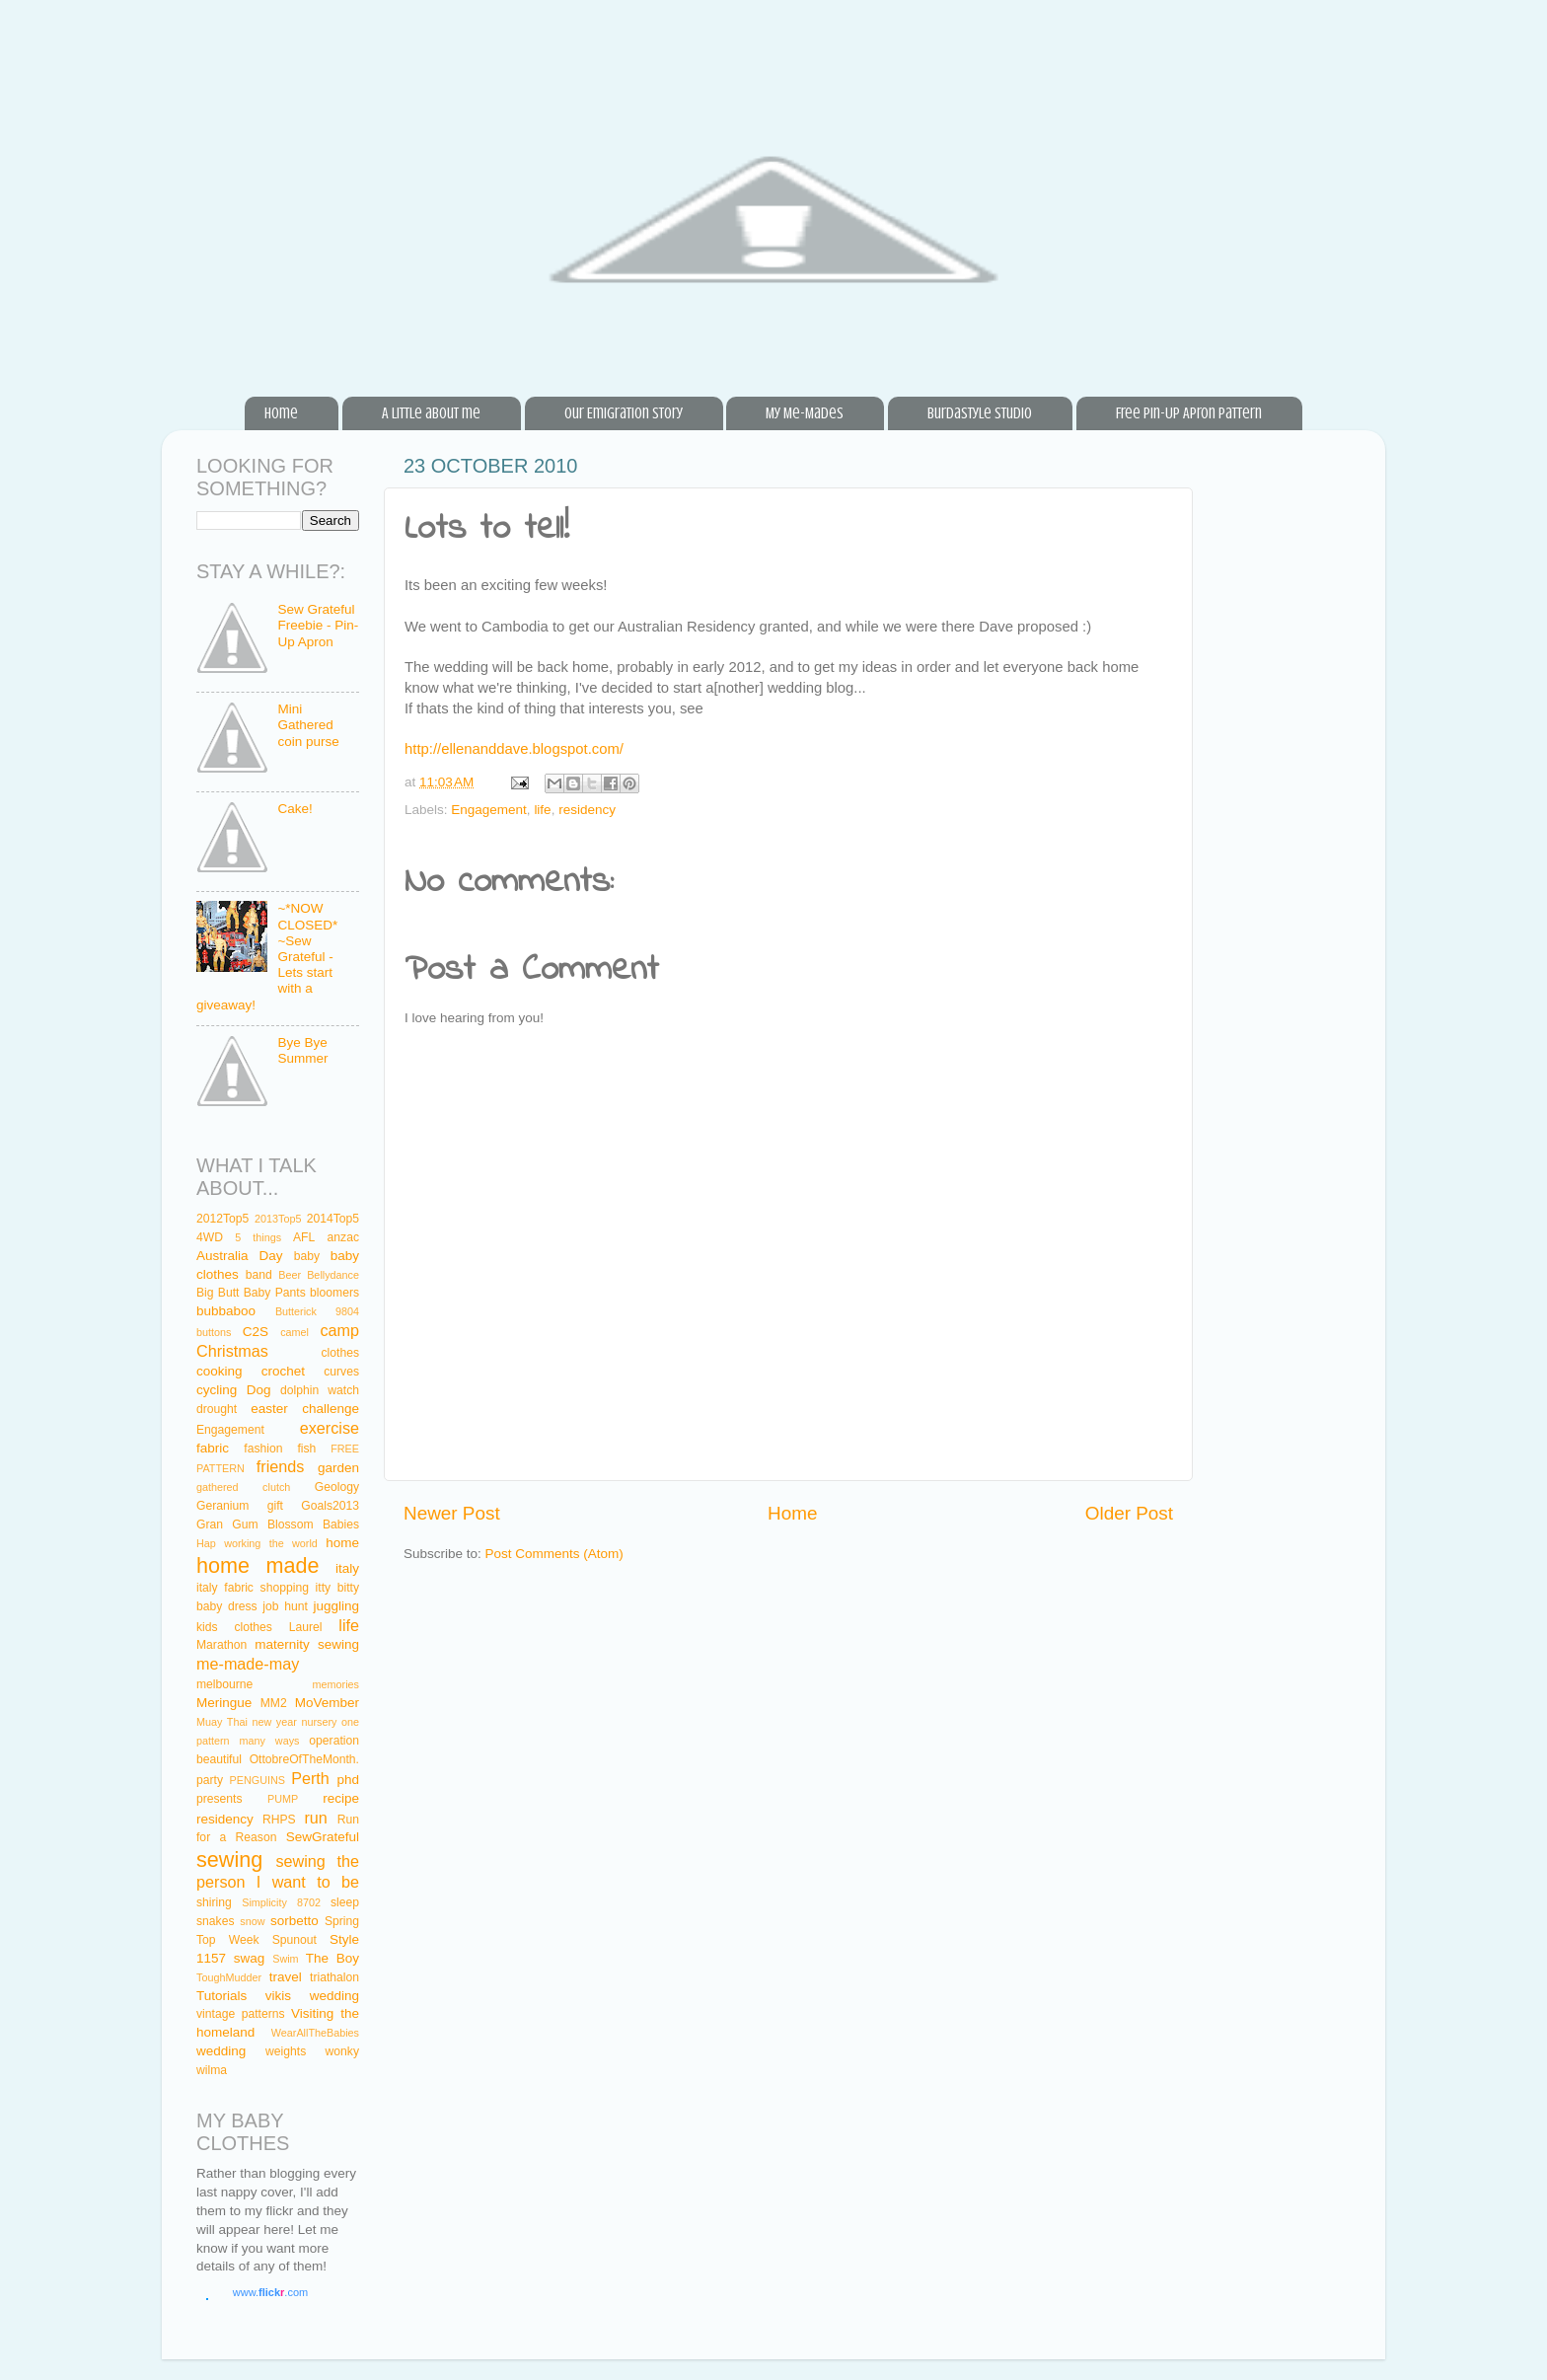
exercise (329, 1428)
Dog (259, 1389)
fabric (212, 1448)
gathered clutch (243, 1487)
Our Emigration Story (623, 413)
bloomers (334, 1293)
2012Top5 (222, 1219)
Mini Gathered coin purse (307, 725)
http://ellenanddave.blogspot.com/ (514, 749)
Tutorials (221, 1995)
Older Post (1129, 1513)
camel (294, 1332)
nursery (318, 1722)
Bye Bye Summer (302, 1050)
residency (587, 809)
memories (336, 1684)
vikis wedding (312, 1995)
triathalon (334, 1977)
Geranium (222, 1506)
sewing (229, 1859)
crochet (283, 1371)
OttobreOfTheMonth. (304, 1759)
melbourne (224, 1684)
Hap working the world (257, 1543)
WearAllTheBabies (315, 2033)
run (315, 1817)
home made (258, 1565)
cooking (219, 1371)
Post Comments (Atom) (554, 1553)
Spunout (294, 1940)
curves (341, 1371)
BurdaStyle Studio (979, 413)
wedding (221, 2051)
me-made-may (247, 1664)
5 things (258, 1237)
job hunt (284, 1606)
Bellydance (333, 1275)
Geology (337, 1487)
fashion (263, 1448)
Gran (209, 1524)
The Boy (332, 1958)
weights (285, 2051)
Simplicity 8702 (281, 1902)
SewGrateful (322, 1836)
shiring (214, 1902)
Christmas (232, 1351)
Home (281, 413)
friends (281, 1466)
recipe (341, 1798)
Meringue (224, 1702)
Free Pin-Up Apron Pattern (1189, 413)
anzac (343, 1237)
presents (219, 1799)
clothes (340, 1353)
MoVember (327, 1702)
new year (274, 1722)
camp (339, 1330)
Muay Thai (222, 1722)
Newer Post (452, 1513)
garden (338, 1467)
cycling (216, 1389)
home (342, 1542)
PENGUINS (257, 1780)
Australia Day (239, 1255)
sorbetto (294, 1920)
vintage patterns (240, 2014)
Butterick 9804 (317, 1311)
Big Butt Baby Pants (251, 1293)
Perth (310, 1778)
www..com (270, 2292)
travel (285, 1977)
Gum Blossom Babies (295, 1524)
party (209, 1780)
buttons (213, 1332)
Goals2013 (330, 1506)
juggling (336, 1606)
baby (307, 1256)
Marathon (221, 1645)
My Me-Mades (805, 413)
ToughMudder (228, 1977)
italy (347, 1568)
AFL (304, 1237)
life (542, 809)
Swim (285, 1959)
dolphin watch (319, 1390)
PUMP (282, 1799)
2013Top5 (278, 1219)
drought (216, 1409)
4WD (209, 1237)
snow (252, 1921)
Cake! (294, 808)
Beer (289, 1275)
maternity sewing (307, 1644)
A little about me (431, 413)
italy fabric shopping (252, 1588)
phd (348, 1779)
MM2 (273, 1703)
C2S (255, 1331)
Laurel (306, 1627)
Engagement (489, 809)
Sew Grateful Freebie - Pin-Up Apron (317, 625)
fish (306, 1448)
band (259, 1275)
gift (275, 1506)
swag (249, 1958)
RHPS (279, 1819)
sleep (345, 1902)
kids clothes (234, 1627)
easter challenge (305, 1408)
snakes (215, 1921)
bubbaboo (226, 1310)
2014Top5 (333, 1219)
